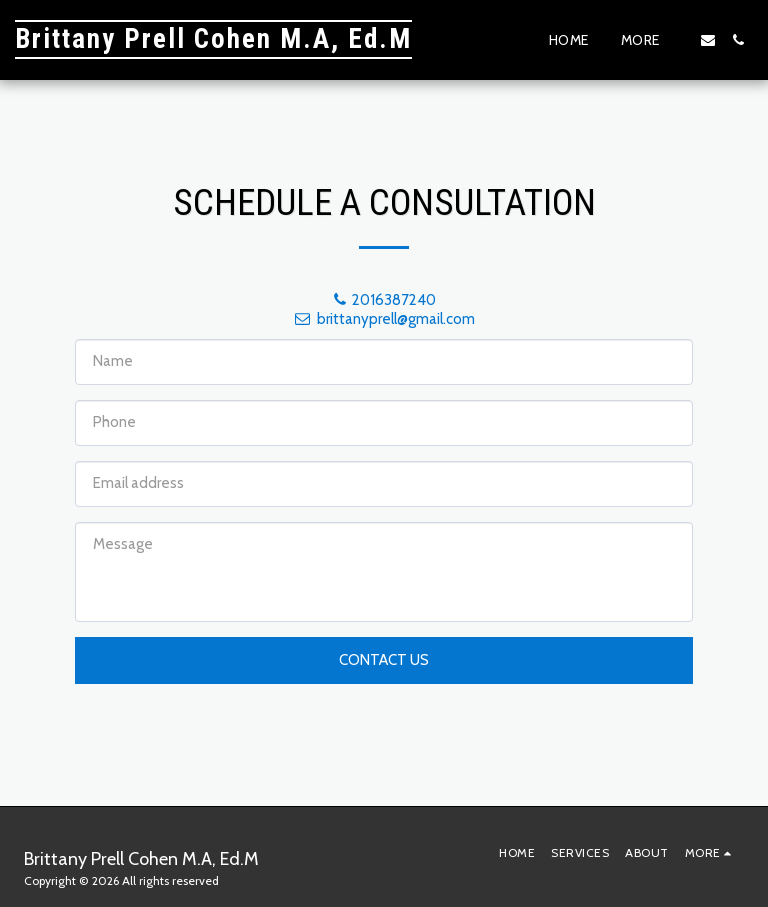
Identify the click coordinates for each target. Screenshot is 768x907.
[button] (708, 40)
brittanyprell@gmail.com (384, 319)
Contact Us (384, 660)
